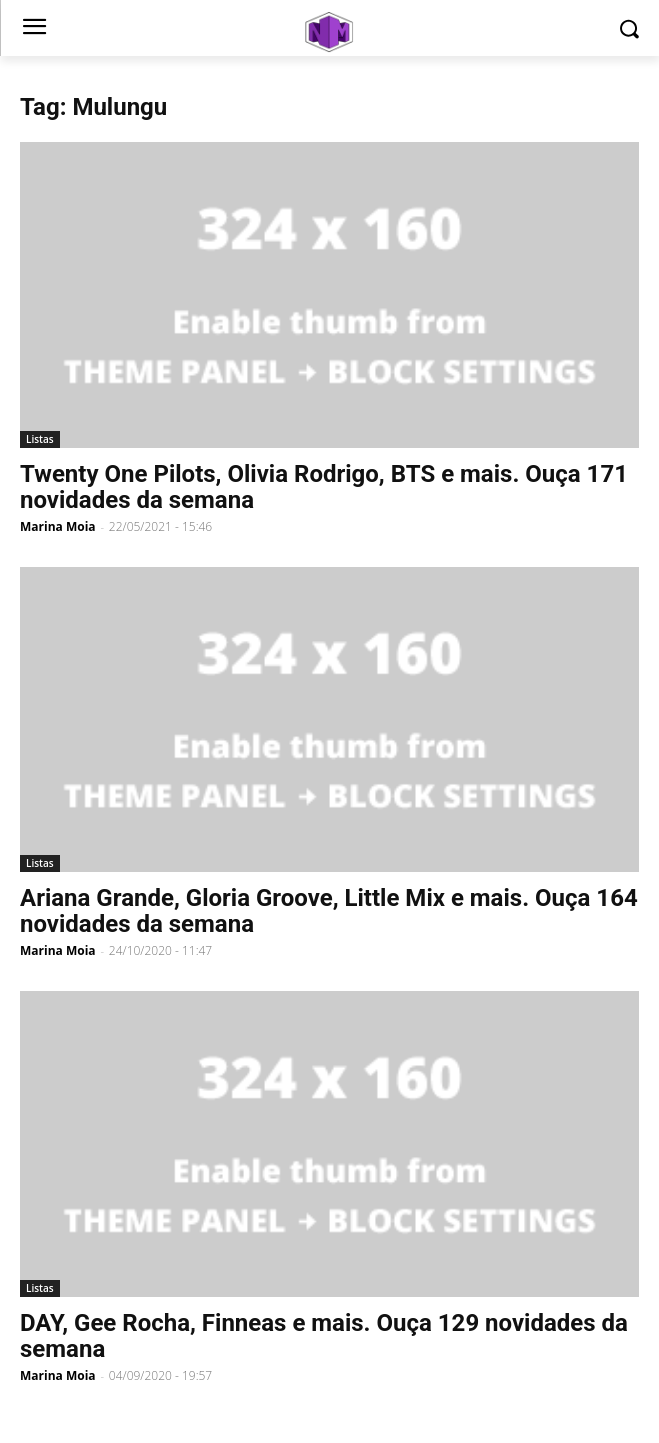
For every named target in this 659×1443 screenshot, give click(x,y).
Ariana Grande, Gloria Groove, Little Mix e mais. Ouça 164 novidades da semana (329, 911)
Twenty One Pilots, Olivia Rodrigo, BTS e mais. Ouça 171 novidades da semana (324, 487)
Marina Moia (58, 526)
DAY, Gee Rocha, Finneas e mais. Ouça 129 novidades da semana (324, 1336)
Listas (40, 439)
